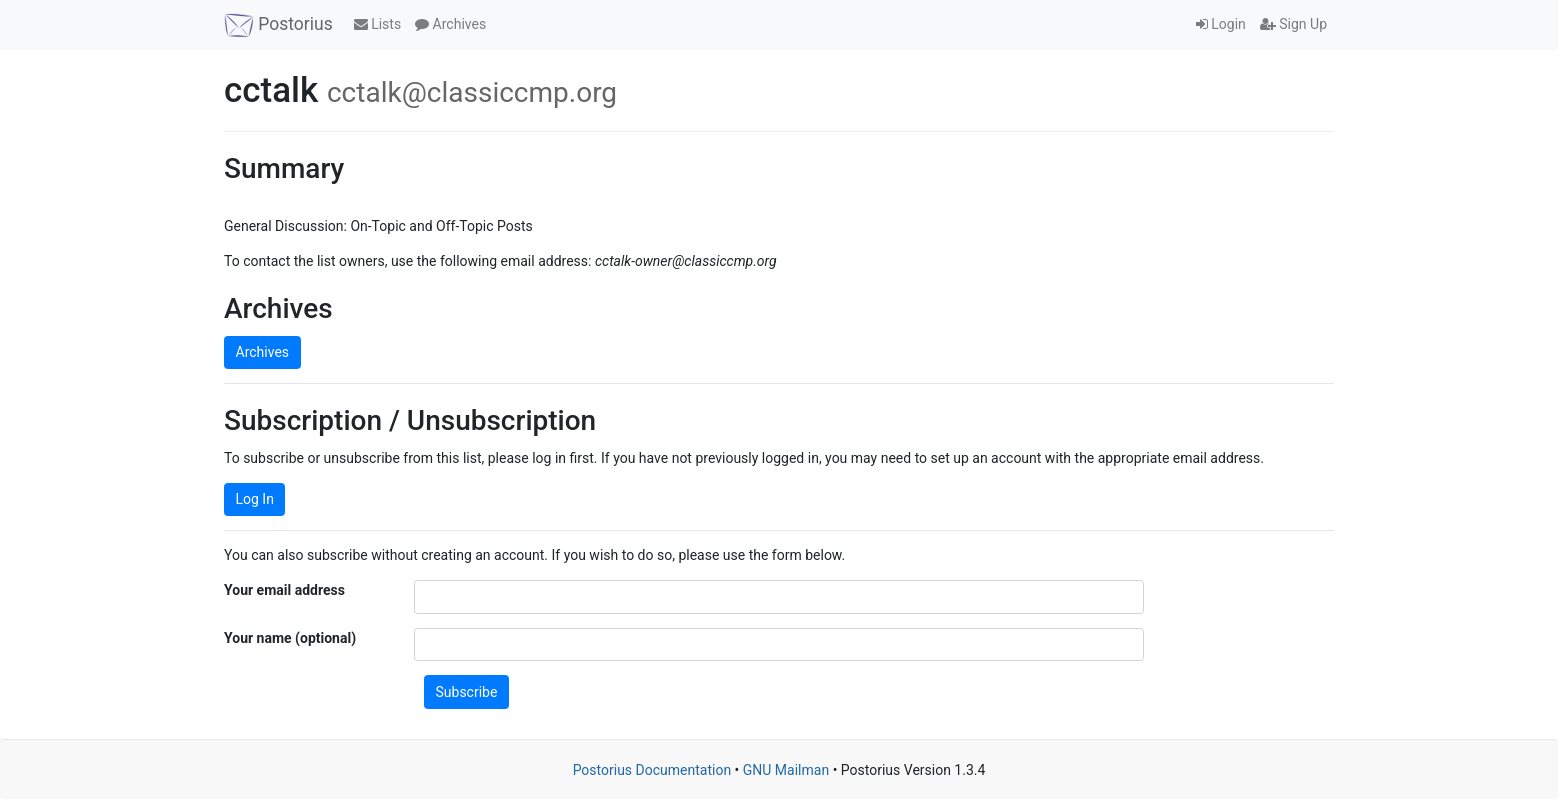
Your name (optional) (290, 638)
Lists (377, 24)
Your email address (284, 590)
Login (1221, 24)
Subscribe (467, 692)
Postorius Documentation (652, 770)
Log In (255, 499)
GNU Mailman (786, 770)
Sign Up (1293, 24)
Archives (450, 24)
